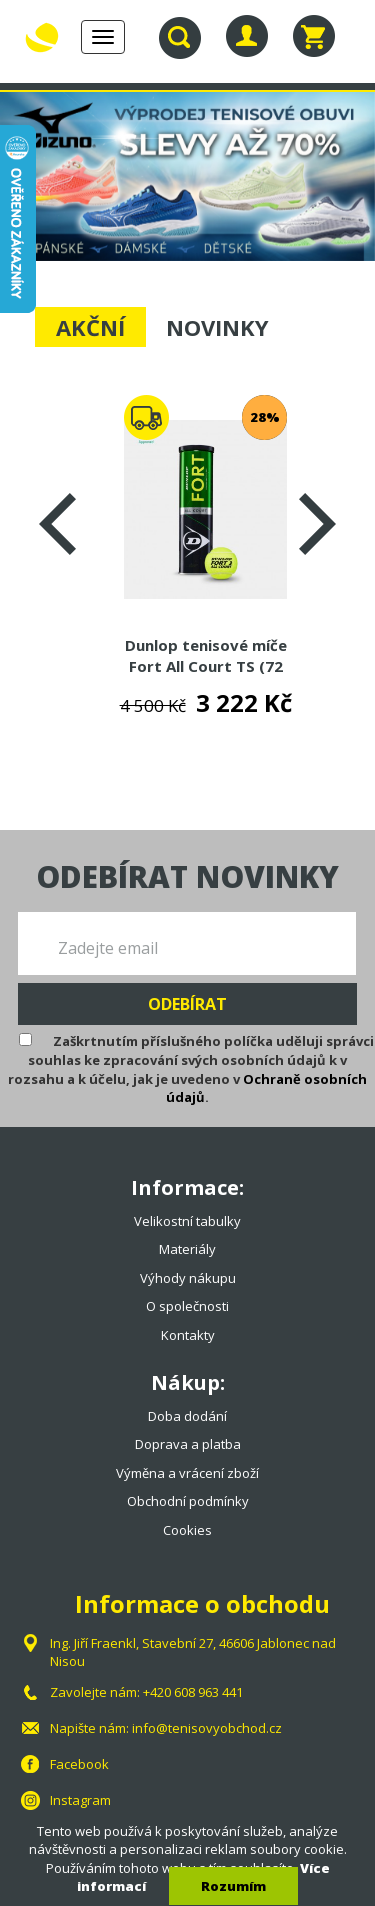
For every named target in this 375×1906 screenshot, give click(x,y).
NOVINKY (217, 327)
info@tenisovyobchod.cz (207, 1728)
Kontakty (188, 1335)
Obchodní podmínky (188, 1501)
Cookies (187, 1530)
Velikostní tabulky (187, 1221)
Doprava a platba (188, 1444)
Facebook (79, 1764)
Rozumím (233, 1886)
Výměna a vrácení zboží (187, 1473)
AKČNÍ (90, 327)
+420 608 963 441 (193, 1692)
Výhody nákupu (188, 1278)
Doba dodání (187, 1416)
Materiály (187, 1249)
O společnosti (187, 1306)
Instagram (80, 1800)
